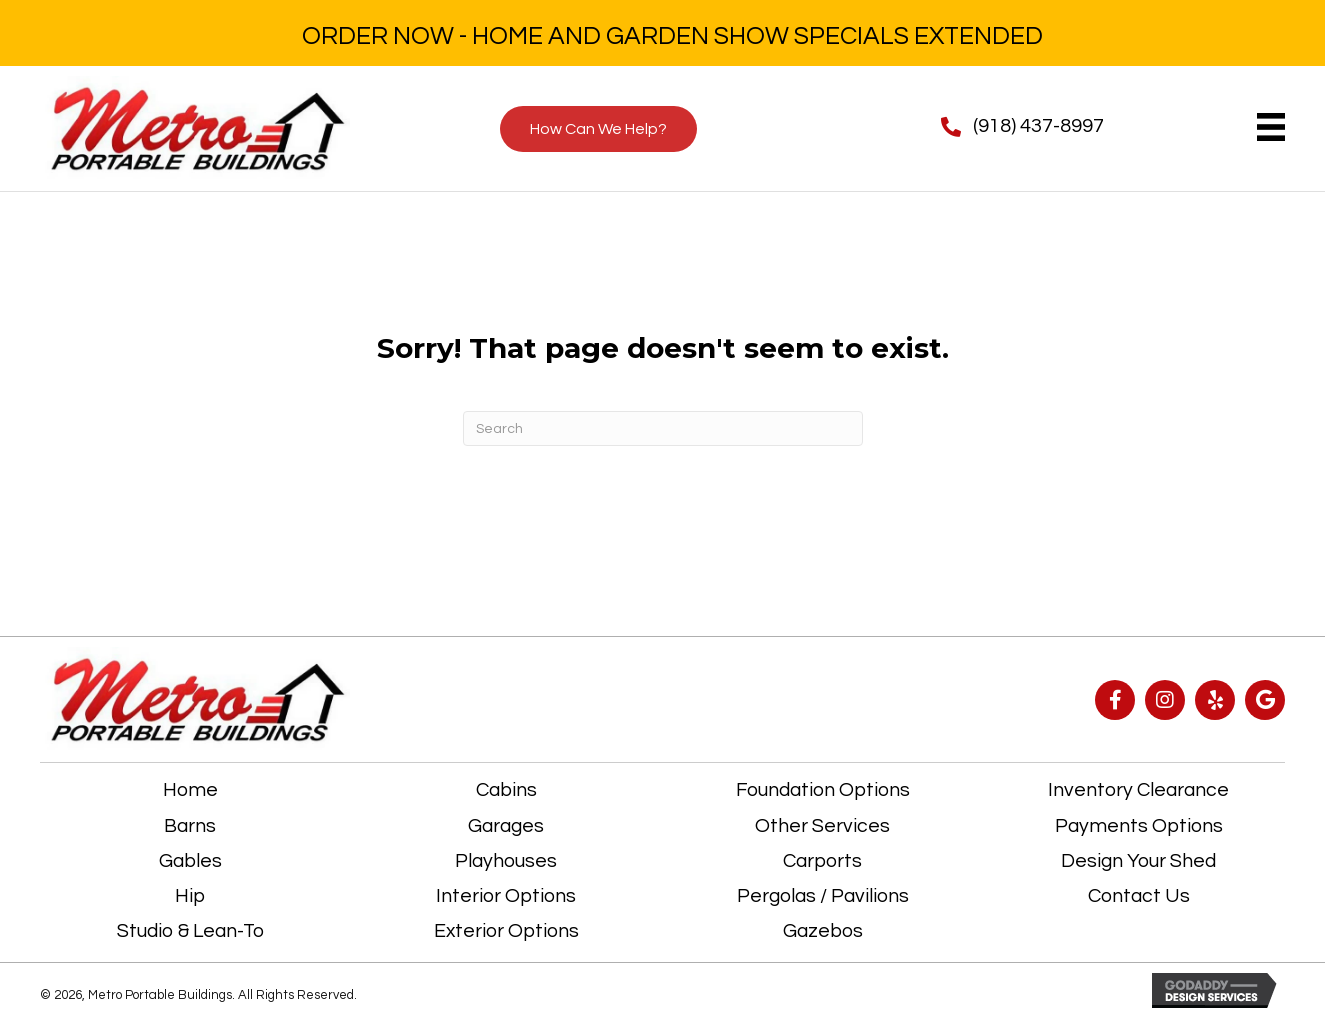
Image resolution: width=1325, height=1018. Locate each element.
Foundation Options (823, 790)
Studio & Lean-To (190, 931)
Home (190, 790)
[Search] (663, 428)
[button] (1115, 700)
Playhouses (506, 861)
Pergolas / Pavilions (823, 896)
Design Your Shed (1138, 861)
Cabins (506, 790)
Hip (190, 896)
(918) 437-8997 (1038, 126)
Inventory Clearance (1138, 790)
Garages (506, 826)
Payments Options (1139, 826)
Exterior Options (506, 931)
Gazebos (823, 931)
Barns (190, 826)
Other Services (822, 826)
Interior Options (506, 896)
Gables (190, 861)
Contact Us (1139, 896)
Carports (822, 861)
